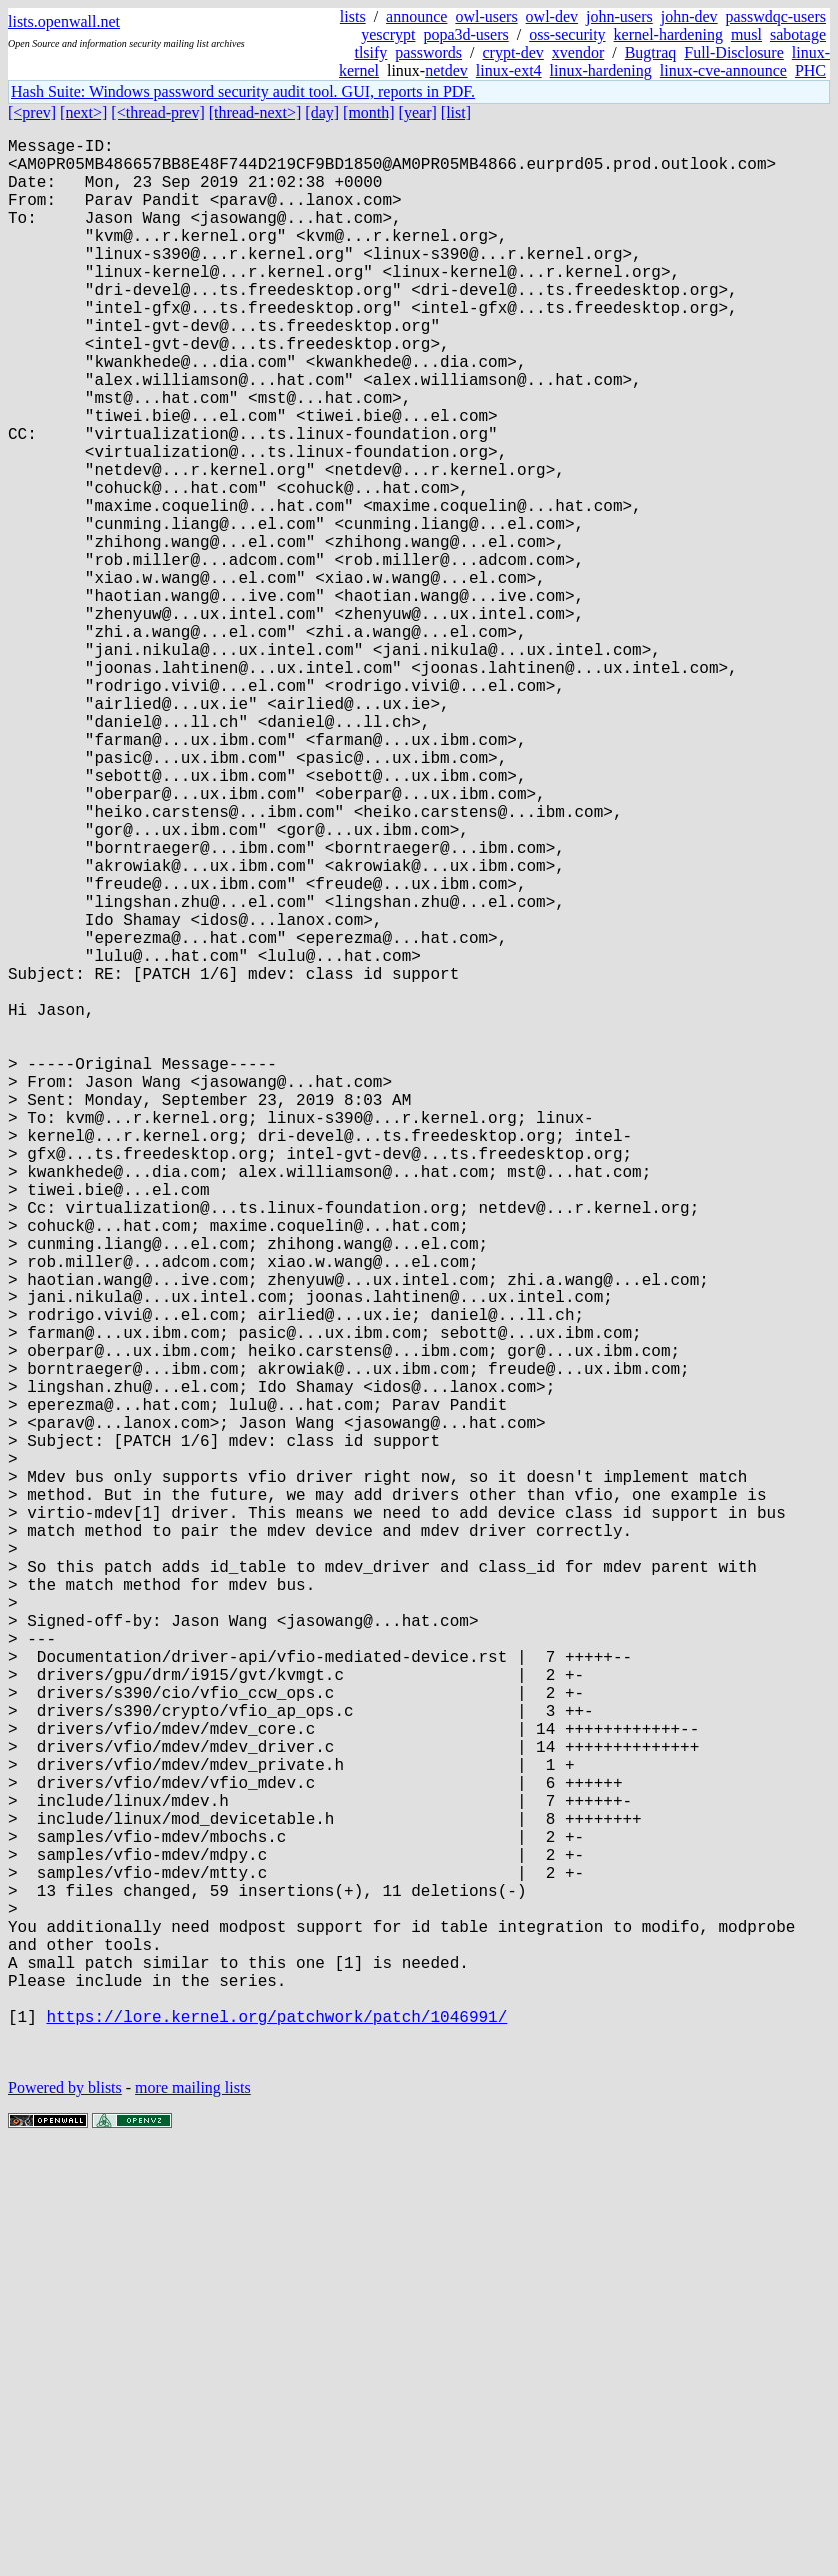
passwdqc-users (776, 16)
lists (353, 16)
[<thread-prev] (157, 112)
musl (746, 34)
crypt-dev (512, 52)
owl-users (486, 16)
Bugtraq (651, 52)
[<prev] (32, 112)
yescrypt (388, 34)
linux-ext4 (509, 70)
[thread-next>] (255, 112)
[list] (456, 112)
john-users (619, 16)
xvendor (578, 52)
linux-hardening (601, 70)
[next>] (83, 112)
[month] (369, 112)
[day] (322, 112)
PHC (810, 70)
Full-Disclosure (734, 52)
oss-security (567, 34)
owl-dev (552, 16)
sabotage (798, 34)
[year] (418, 112)
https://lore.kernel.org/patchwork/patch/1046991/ (276, 2436)
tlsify (370, 52)
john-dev (689, 16)
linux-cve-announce (723, 70)
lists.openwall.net (64, 21)
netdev (446, 70)
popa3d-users (465, 34)
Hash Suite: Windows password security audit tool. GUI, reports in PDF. (243, 91)
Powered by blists (65, 2515)
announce (416, 16)
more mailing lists (193, 2515)
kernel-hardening (668, 34)
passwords (428, 52)
